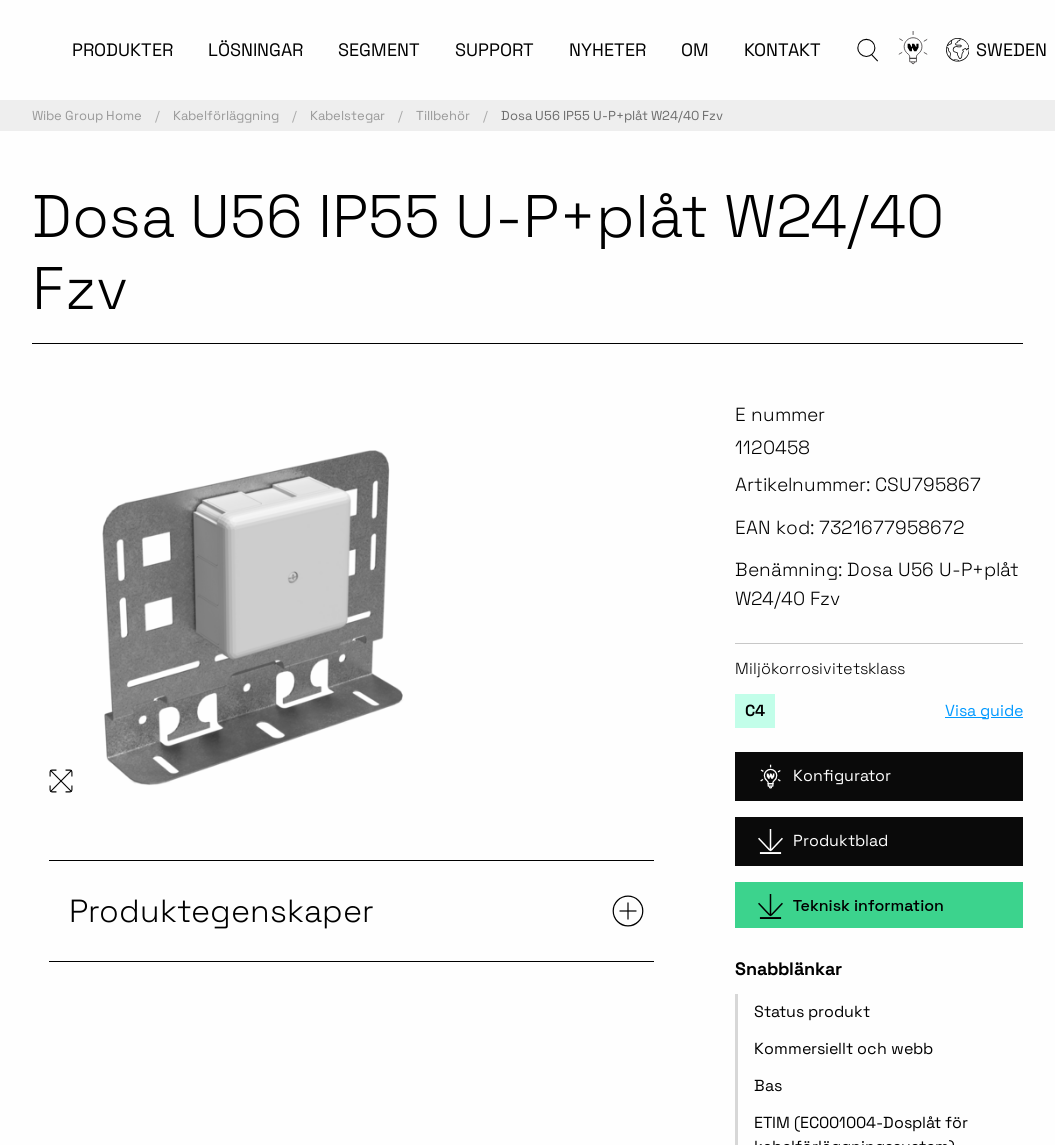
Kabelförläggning (226, 115)
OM (695, 49)
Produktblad (823, 841)
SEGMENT (379, 49)
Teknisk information (851, 906)
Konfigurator (824, 776)
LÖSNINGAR (255, 49)
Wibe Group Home (87, 115)
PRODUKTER (122, 49)
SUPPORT (494, 49)
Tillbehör (443, 115)
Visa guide (984, 711)
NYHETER (607, 49)
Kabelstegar (347, 115)
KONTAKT (782, 49)
